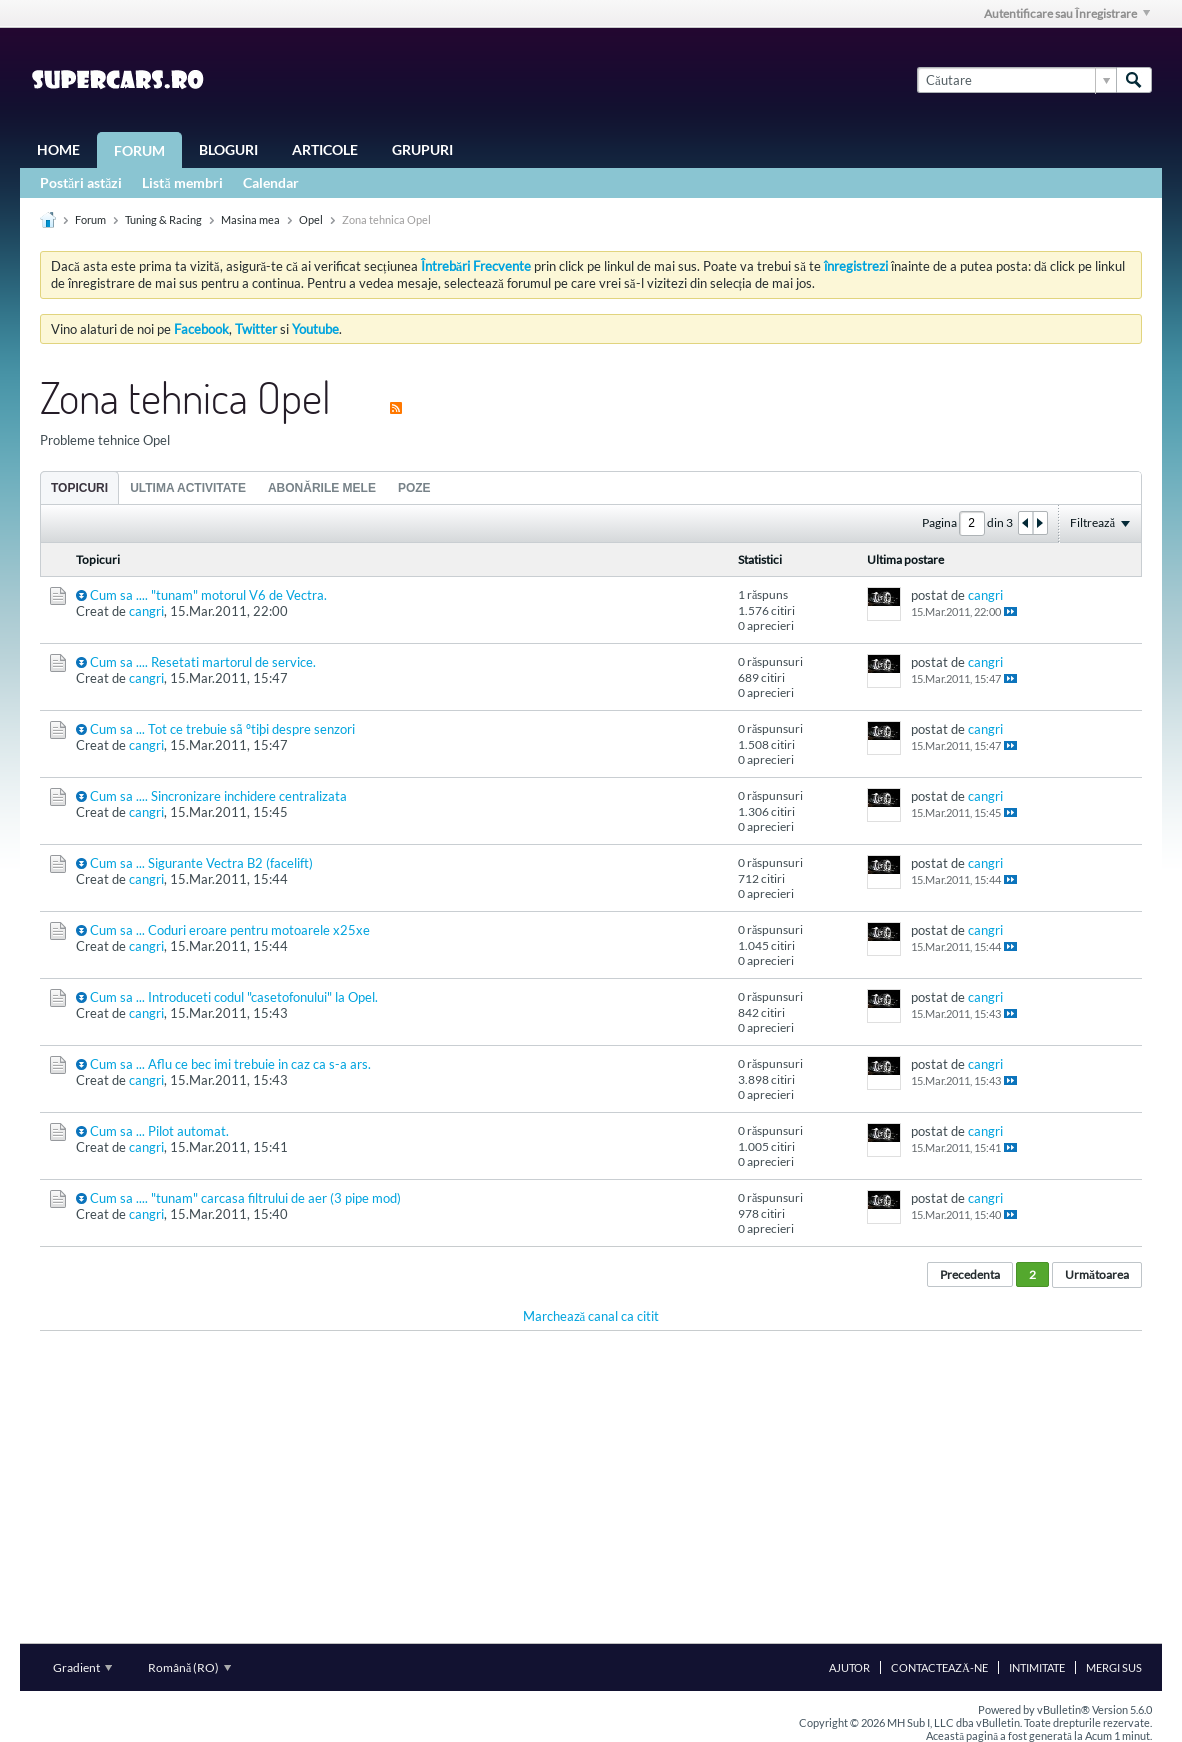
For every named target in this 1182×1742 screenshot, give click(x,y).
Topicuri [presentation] (79, 488)
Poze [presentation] (414, 488)
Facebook (201, 329)
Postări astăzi (81, 182)
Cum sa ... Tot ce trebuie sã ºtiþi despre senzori (222, 729)
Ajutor (849, 1667)
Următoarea (1097, 1274)
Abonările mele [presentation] (322, 488)
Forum (139, 150)
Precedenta (970, 1274)
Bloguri (228, 149)
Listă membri (182, 182)
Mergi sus (1114, 1667)
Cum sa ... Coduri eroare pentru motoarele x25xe (230, 930)
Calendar (271, 182)
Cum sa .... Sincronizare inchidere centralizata (218, 796)
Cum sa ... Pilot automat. (159, 1131)
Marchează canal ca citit (591, 1316)
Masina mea (250, 219)
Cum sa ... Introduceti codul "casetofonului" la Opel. (234, 997)
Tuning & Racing (163, 219)
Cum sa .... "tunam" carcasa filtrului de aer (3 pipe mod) (245, 1198)
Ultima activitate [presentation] (188, 488)
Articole (325, 149)
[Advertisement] (591, 1487)
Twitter (256, 329)
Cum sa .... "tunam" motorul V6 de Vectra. (208, 595)
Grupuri (422, 149)
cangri (146, 611)
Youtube (315, 329)
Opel (311, 219)
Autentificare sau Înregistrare (1067, 13)
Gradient (82, 1667)
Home (58, 149)
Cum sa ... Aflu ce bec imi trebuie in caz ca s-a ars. (230, 1064)
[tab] (79, 487)
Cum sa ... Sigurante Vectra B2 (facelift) (201, 863)
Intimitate (1037, 1667)
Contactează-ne (939, 1667)
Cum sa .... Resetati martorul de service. (203, 662)
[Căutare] (1016, 80)
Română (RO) (189, 1667)
